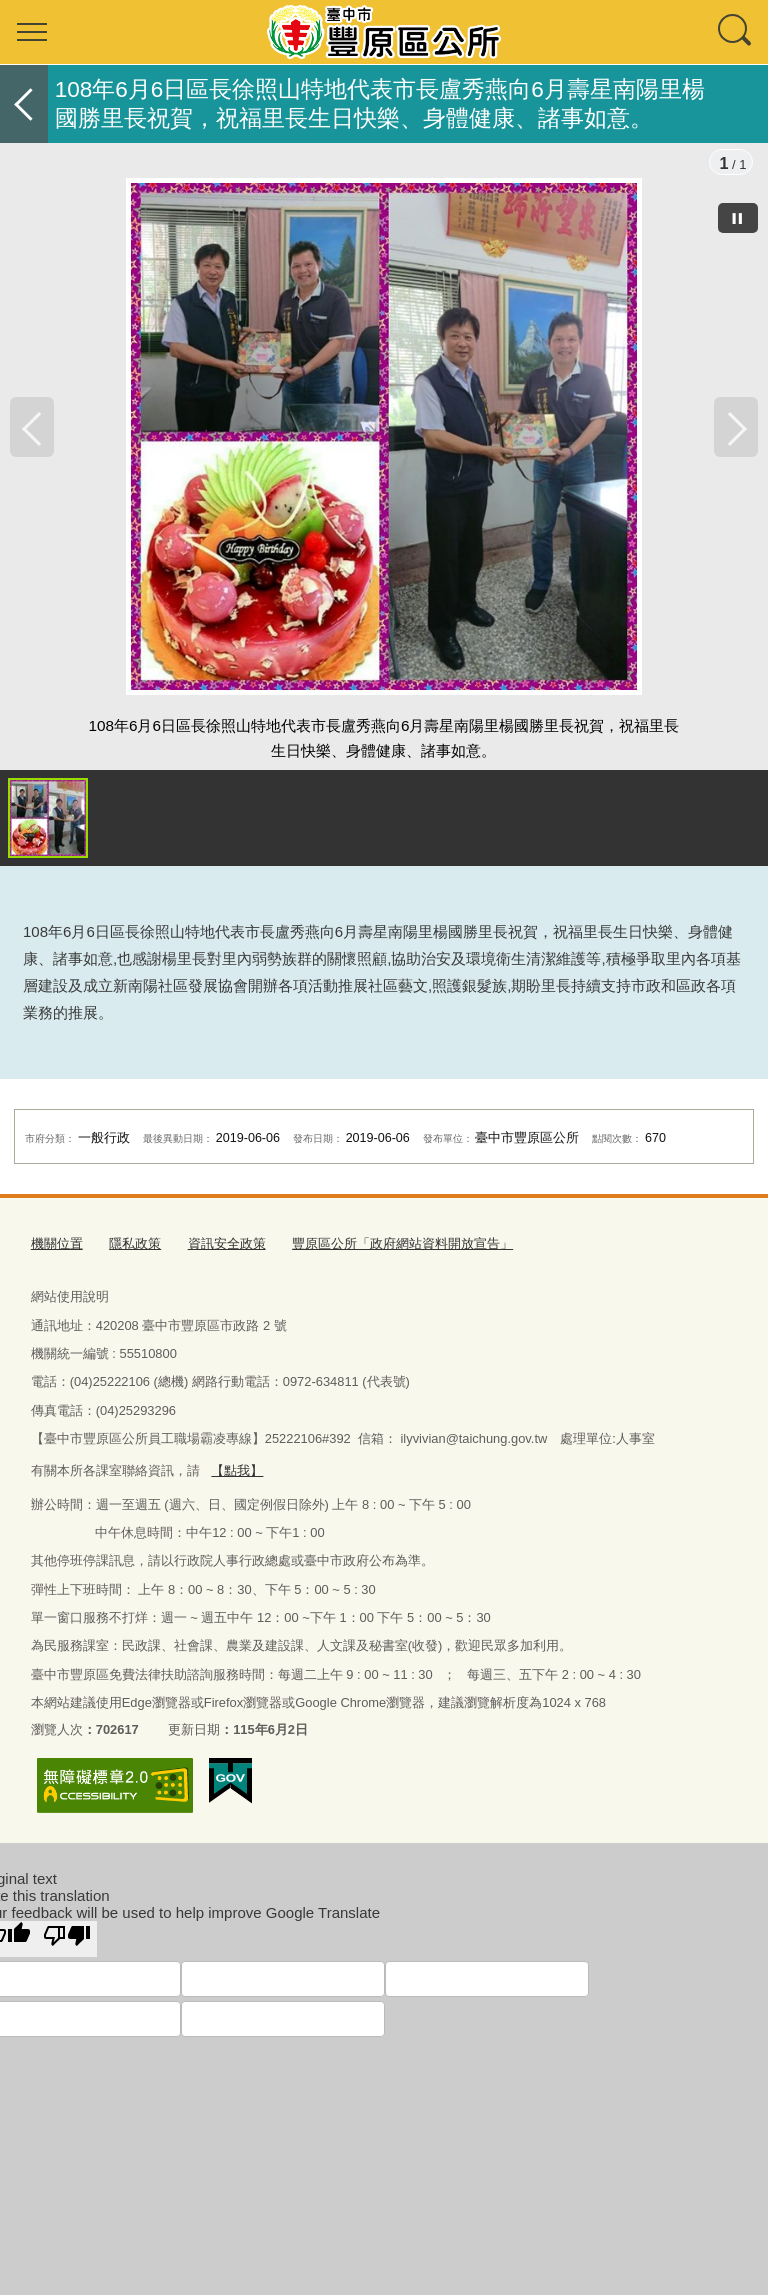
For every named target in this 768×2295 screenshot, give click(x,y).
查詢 (736, 32)
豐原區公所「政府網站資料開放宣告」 (402, 1246)
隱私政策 (135, 1246)
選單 (32, 32)
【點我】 (237, 1473)
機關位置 (57, 1246)
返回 (24, 104)
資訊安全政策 (227, 1246)
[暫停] (738, 218)
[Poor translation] (67, 1941)
